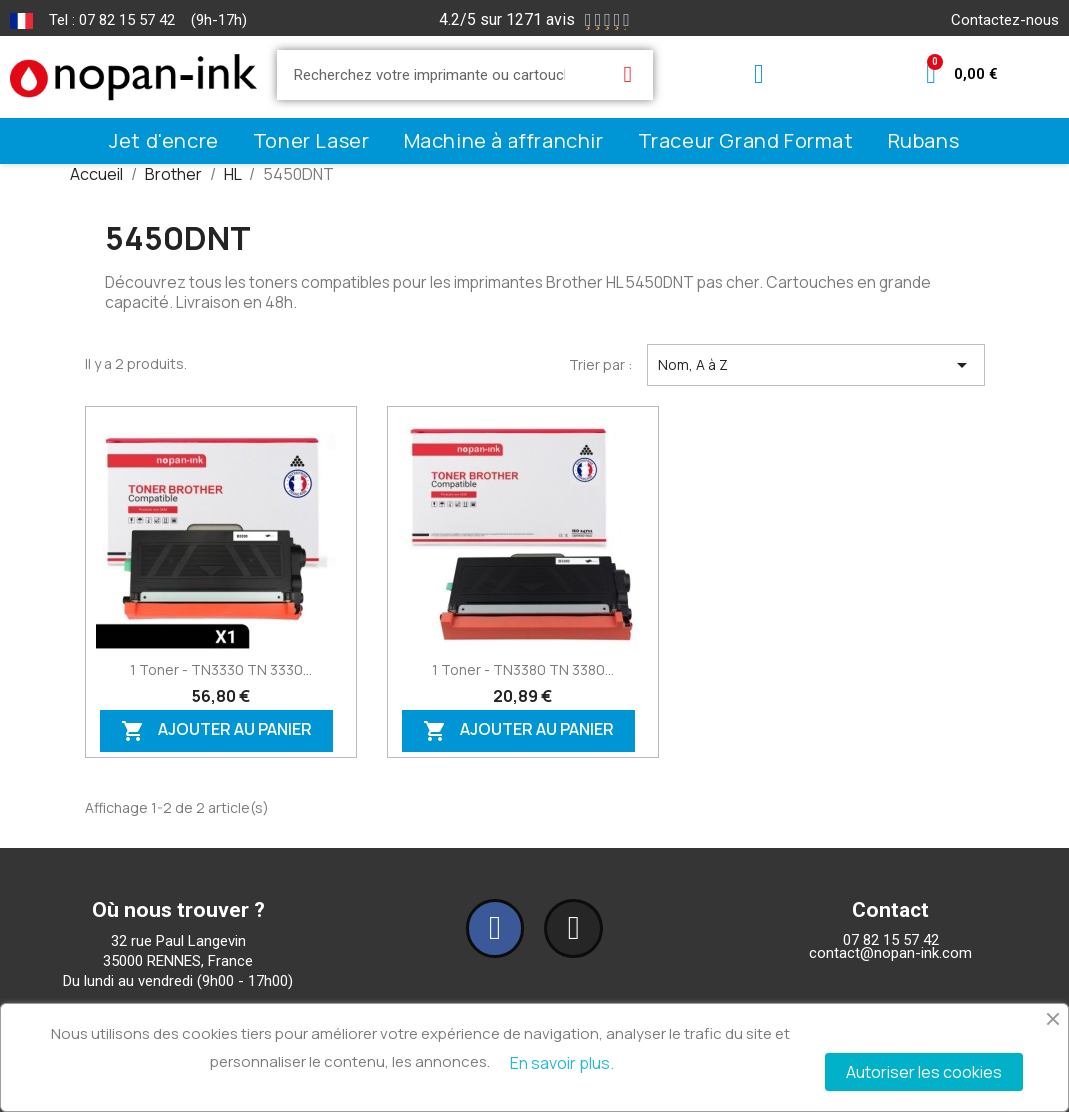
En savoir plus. (562, 1063)
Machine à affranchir (504, 140)
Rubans (924, 140)
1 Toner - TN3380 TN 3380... (523, 669)
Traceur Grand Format (746, 140)
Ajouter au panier (216, 731)
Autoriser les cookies (924, 1072)
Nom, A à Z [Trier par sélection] (816, 365)
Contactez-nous (1005, 20)
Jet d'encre (164, 140)
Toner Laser (311, 140)
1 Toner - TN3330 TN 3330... (221, 669)
